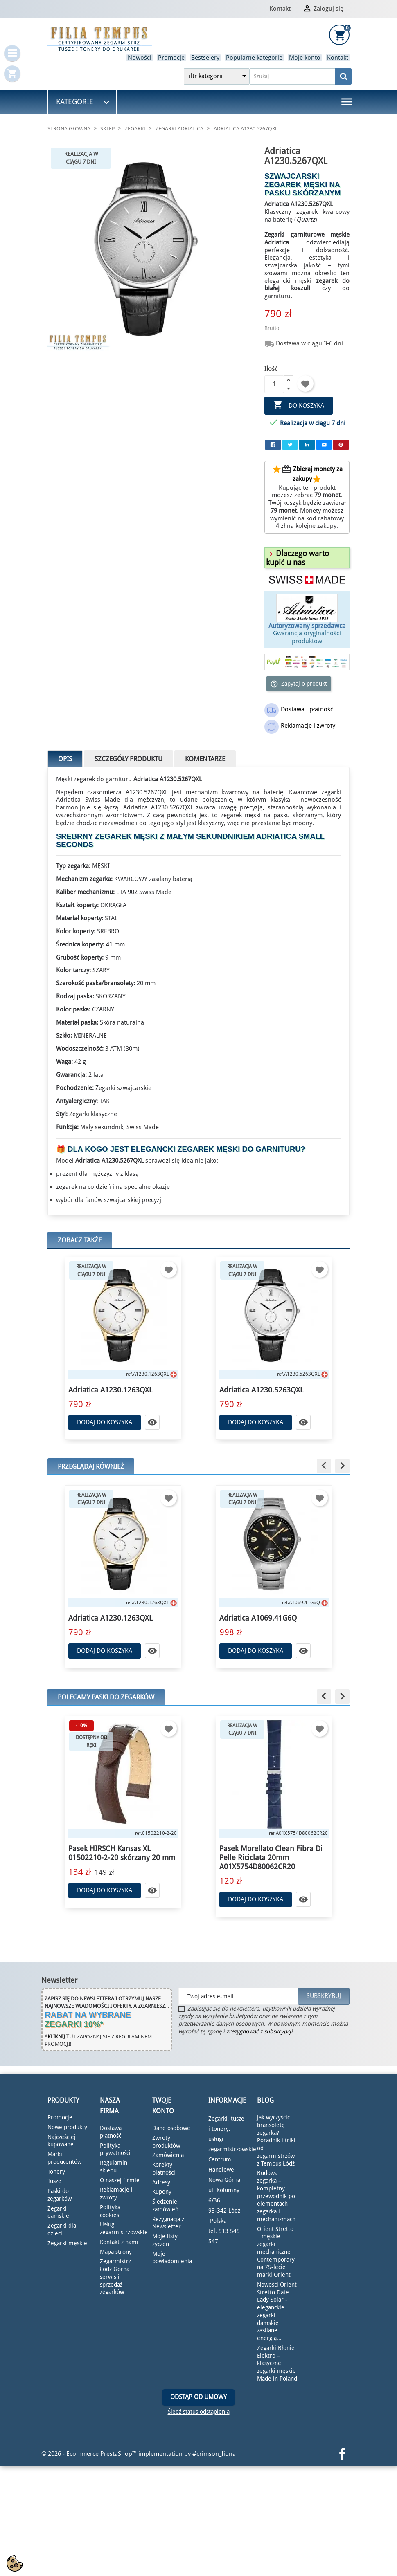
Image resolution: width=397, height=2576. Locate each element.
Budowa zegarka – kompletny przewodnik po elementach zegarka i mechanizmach (276, 2196)
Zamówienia (168, 2155)
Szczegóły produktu (128, 759)
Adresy (161, 2182)
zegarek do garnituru (103, 779)
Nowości (139, 57)
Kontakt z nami (119, 2242)
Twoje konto (163, 2105)
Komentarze (205, 759)
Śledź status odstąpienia (199, 2411)
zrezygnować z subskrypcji (259, 2031)
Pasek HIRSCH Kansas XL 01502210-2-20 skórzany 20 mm (272, 1853)
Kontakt (280, 8)
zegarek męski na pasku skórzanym (272, 815)
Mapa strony (116, 2252)
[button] (297, 558)
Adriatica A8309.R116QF (108, 1618)
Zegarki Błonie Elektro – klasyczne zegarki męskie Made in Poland (277, 2363)
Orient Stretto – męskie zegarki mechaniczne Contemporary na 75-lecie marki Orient (276, 2252)
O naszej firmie (120, 2180)
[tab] (307, 558)
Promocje (171, 57)
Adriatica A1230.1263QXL (110, 1390)
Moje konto (304, 57)
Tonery (56, 2171)
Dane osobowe (171, 2128)
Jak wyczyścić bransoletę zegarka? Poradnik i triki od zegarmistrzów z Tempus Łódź (276, 2140)
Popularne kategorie (254, 57)
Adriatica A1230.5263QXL (261, 1390)
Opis (65, 759)
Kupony (161, 2191)
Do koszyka (298, 405)
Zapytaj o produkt (298, 684)
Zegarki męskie (67, 2243)
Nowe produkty (67, 2127)
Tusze (54, 2181)
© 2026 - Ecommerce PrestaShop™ (89, 2453)
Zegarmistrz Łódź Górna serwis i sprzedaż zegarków (115, 2276)
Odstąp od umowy (198, 2397)
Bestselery (205, 57)
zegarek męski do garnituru (238, 1149)
